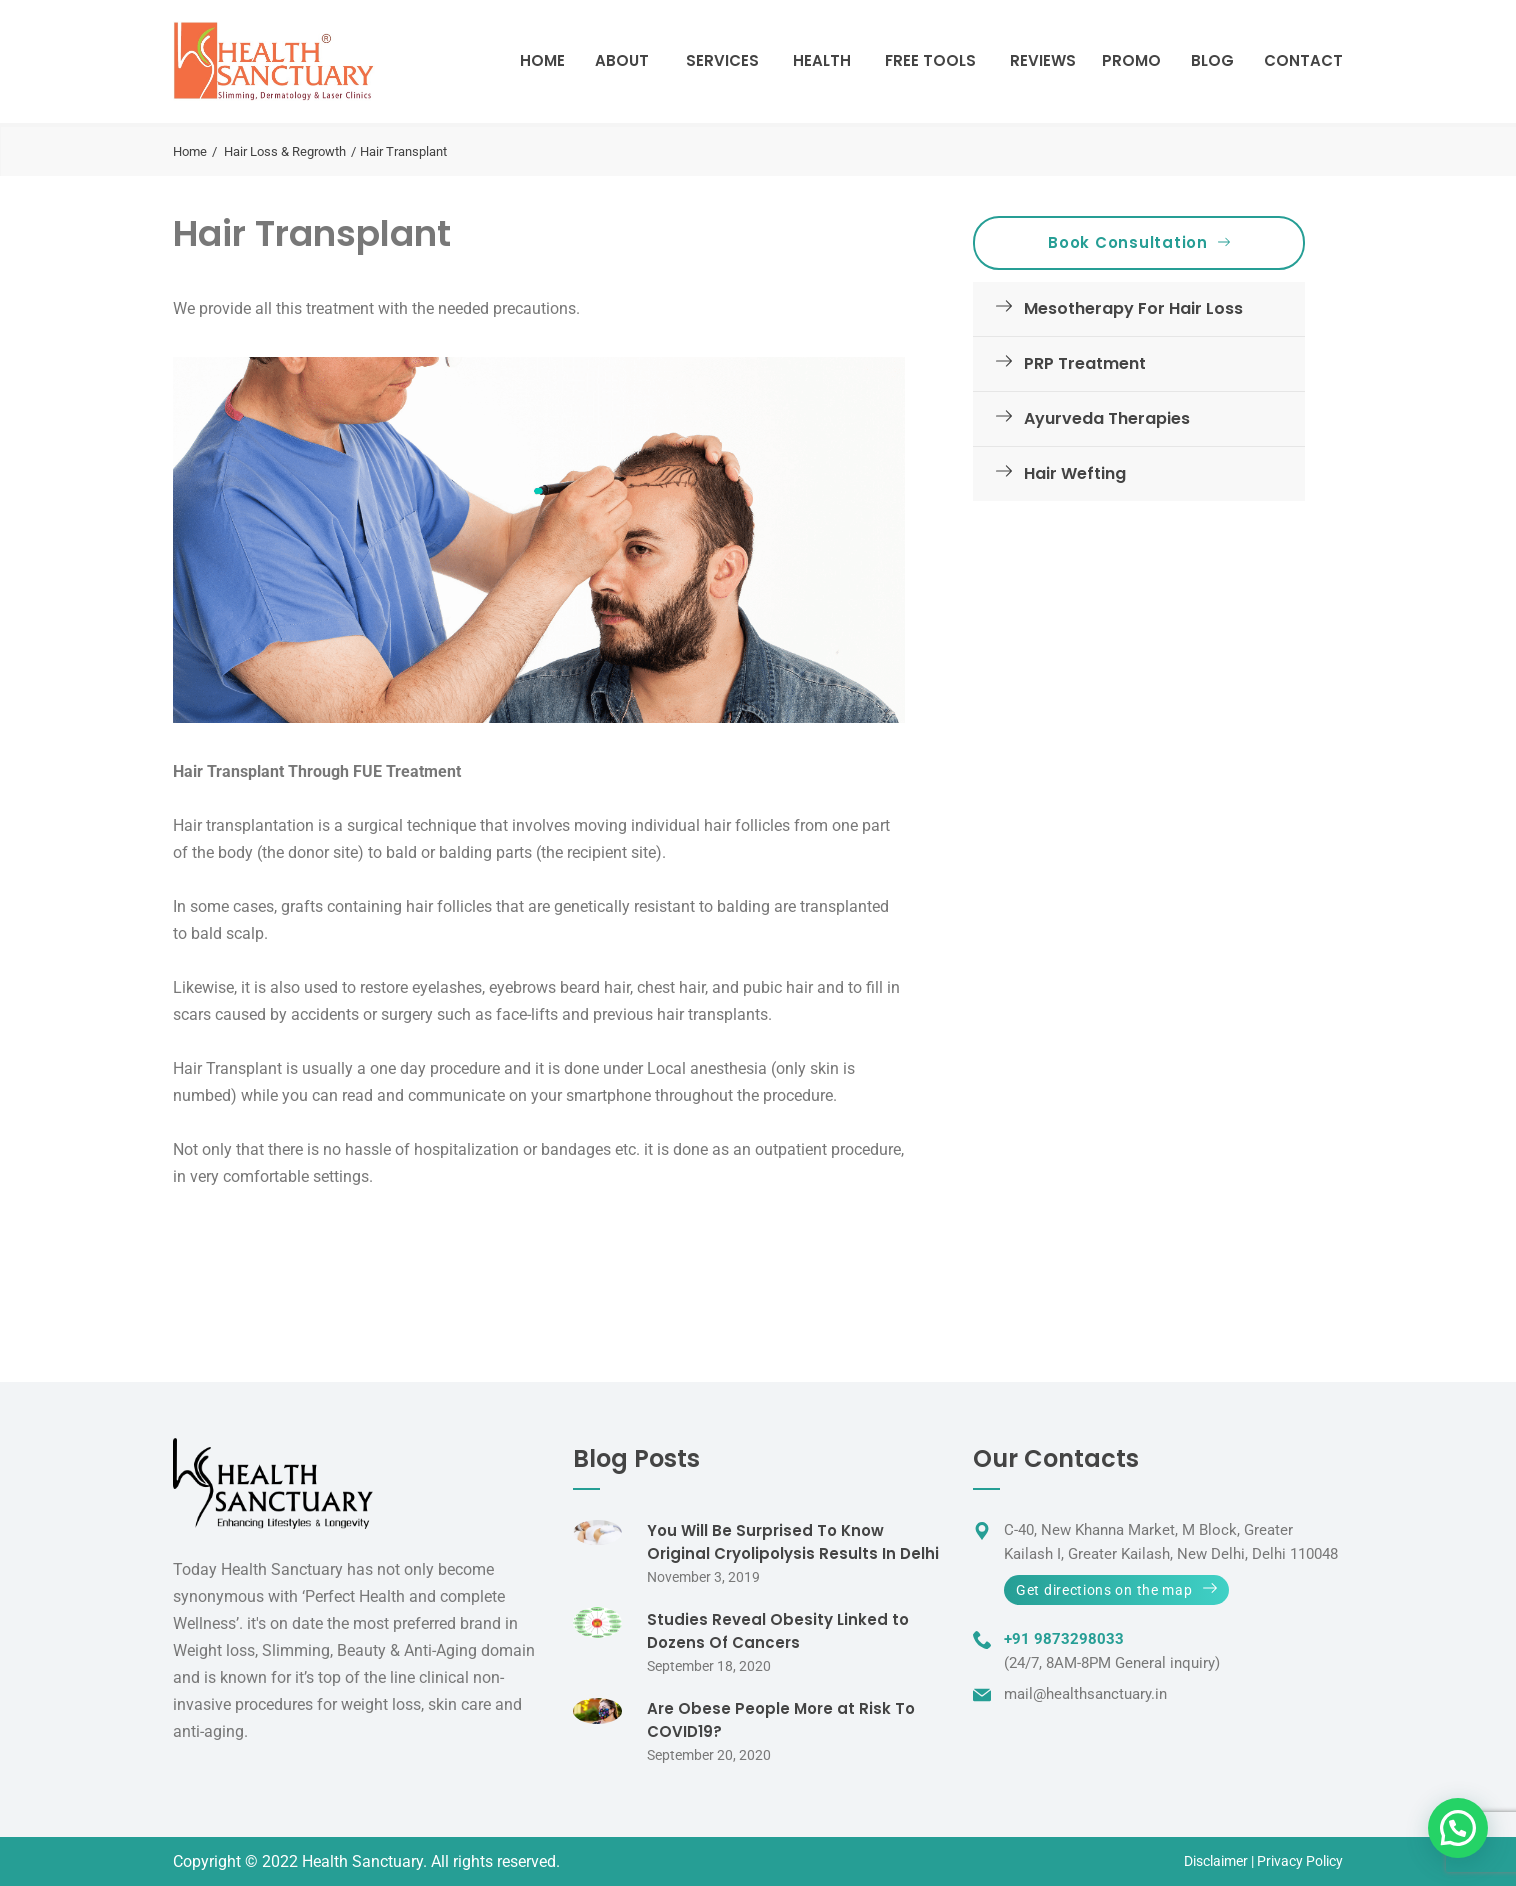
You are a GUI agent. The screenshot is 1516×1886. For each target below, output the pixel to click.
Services (722, 60)
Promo (1131, 60)
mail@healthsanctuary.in (1085, 1694)
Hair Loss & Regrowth (285, 151)
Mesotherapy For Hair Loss (1115, 308)
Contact (1303, 60)
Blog (1212, 60)
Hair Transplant (312, 233)
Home (542, 60)
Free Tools (930, 60)
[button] (1458, 1828)
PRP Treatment (1067, 363)
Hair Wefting (1057, 473)
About (622, 60)
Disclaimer (1216, 1861)
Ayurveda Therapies (1089, 418)
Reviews (1043, 60)
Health (822, 60)
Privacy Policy (1300, 1861)
